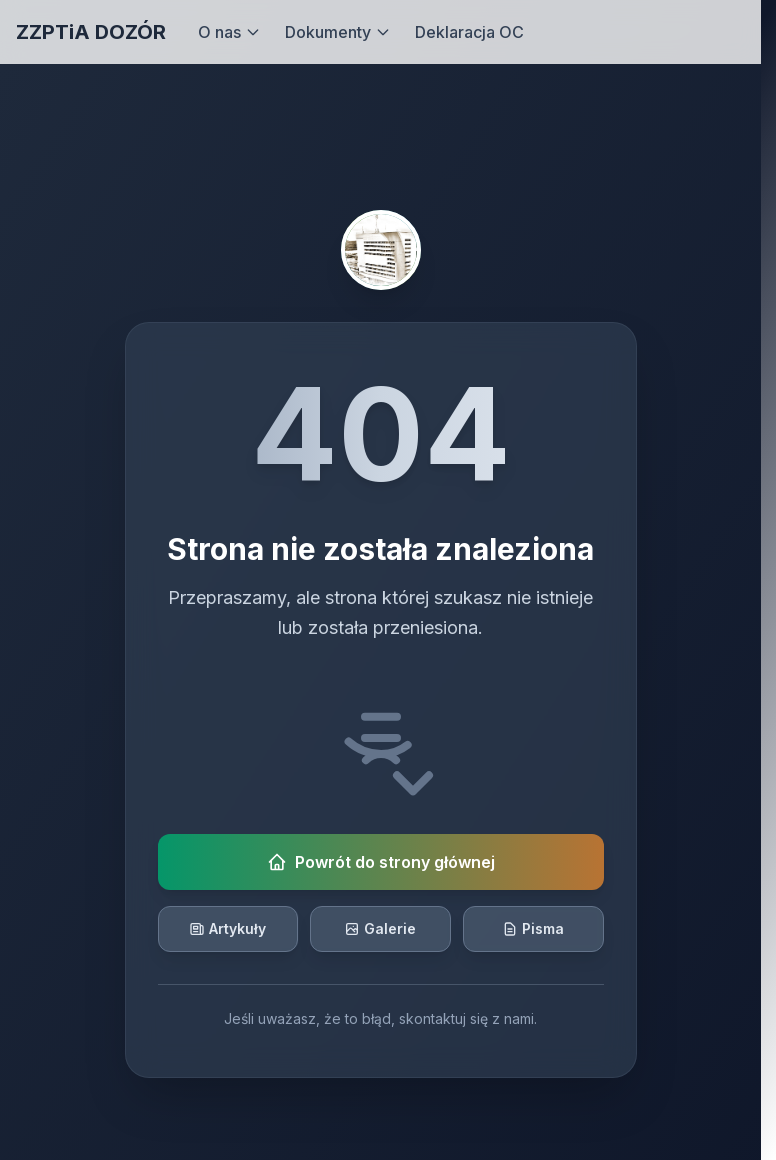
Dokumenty (338, 32)
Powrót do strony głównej (381, 862)
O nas (229, 32)
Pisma (533, 928)
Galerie (380, 928)
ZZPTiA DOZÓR (91, 32)
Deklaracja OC (469, 32)
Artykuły (227, 928)
